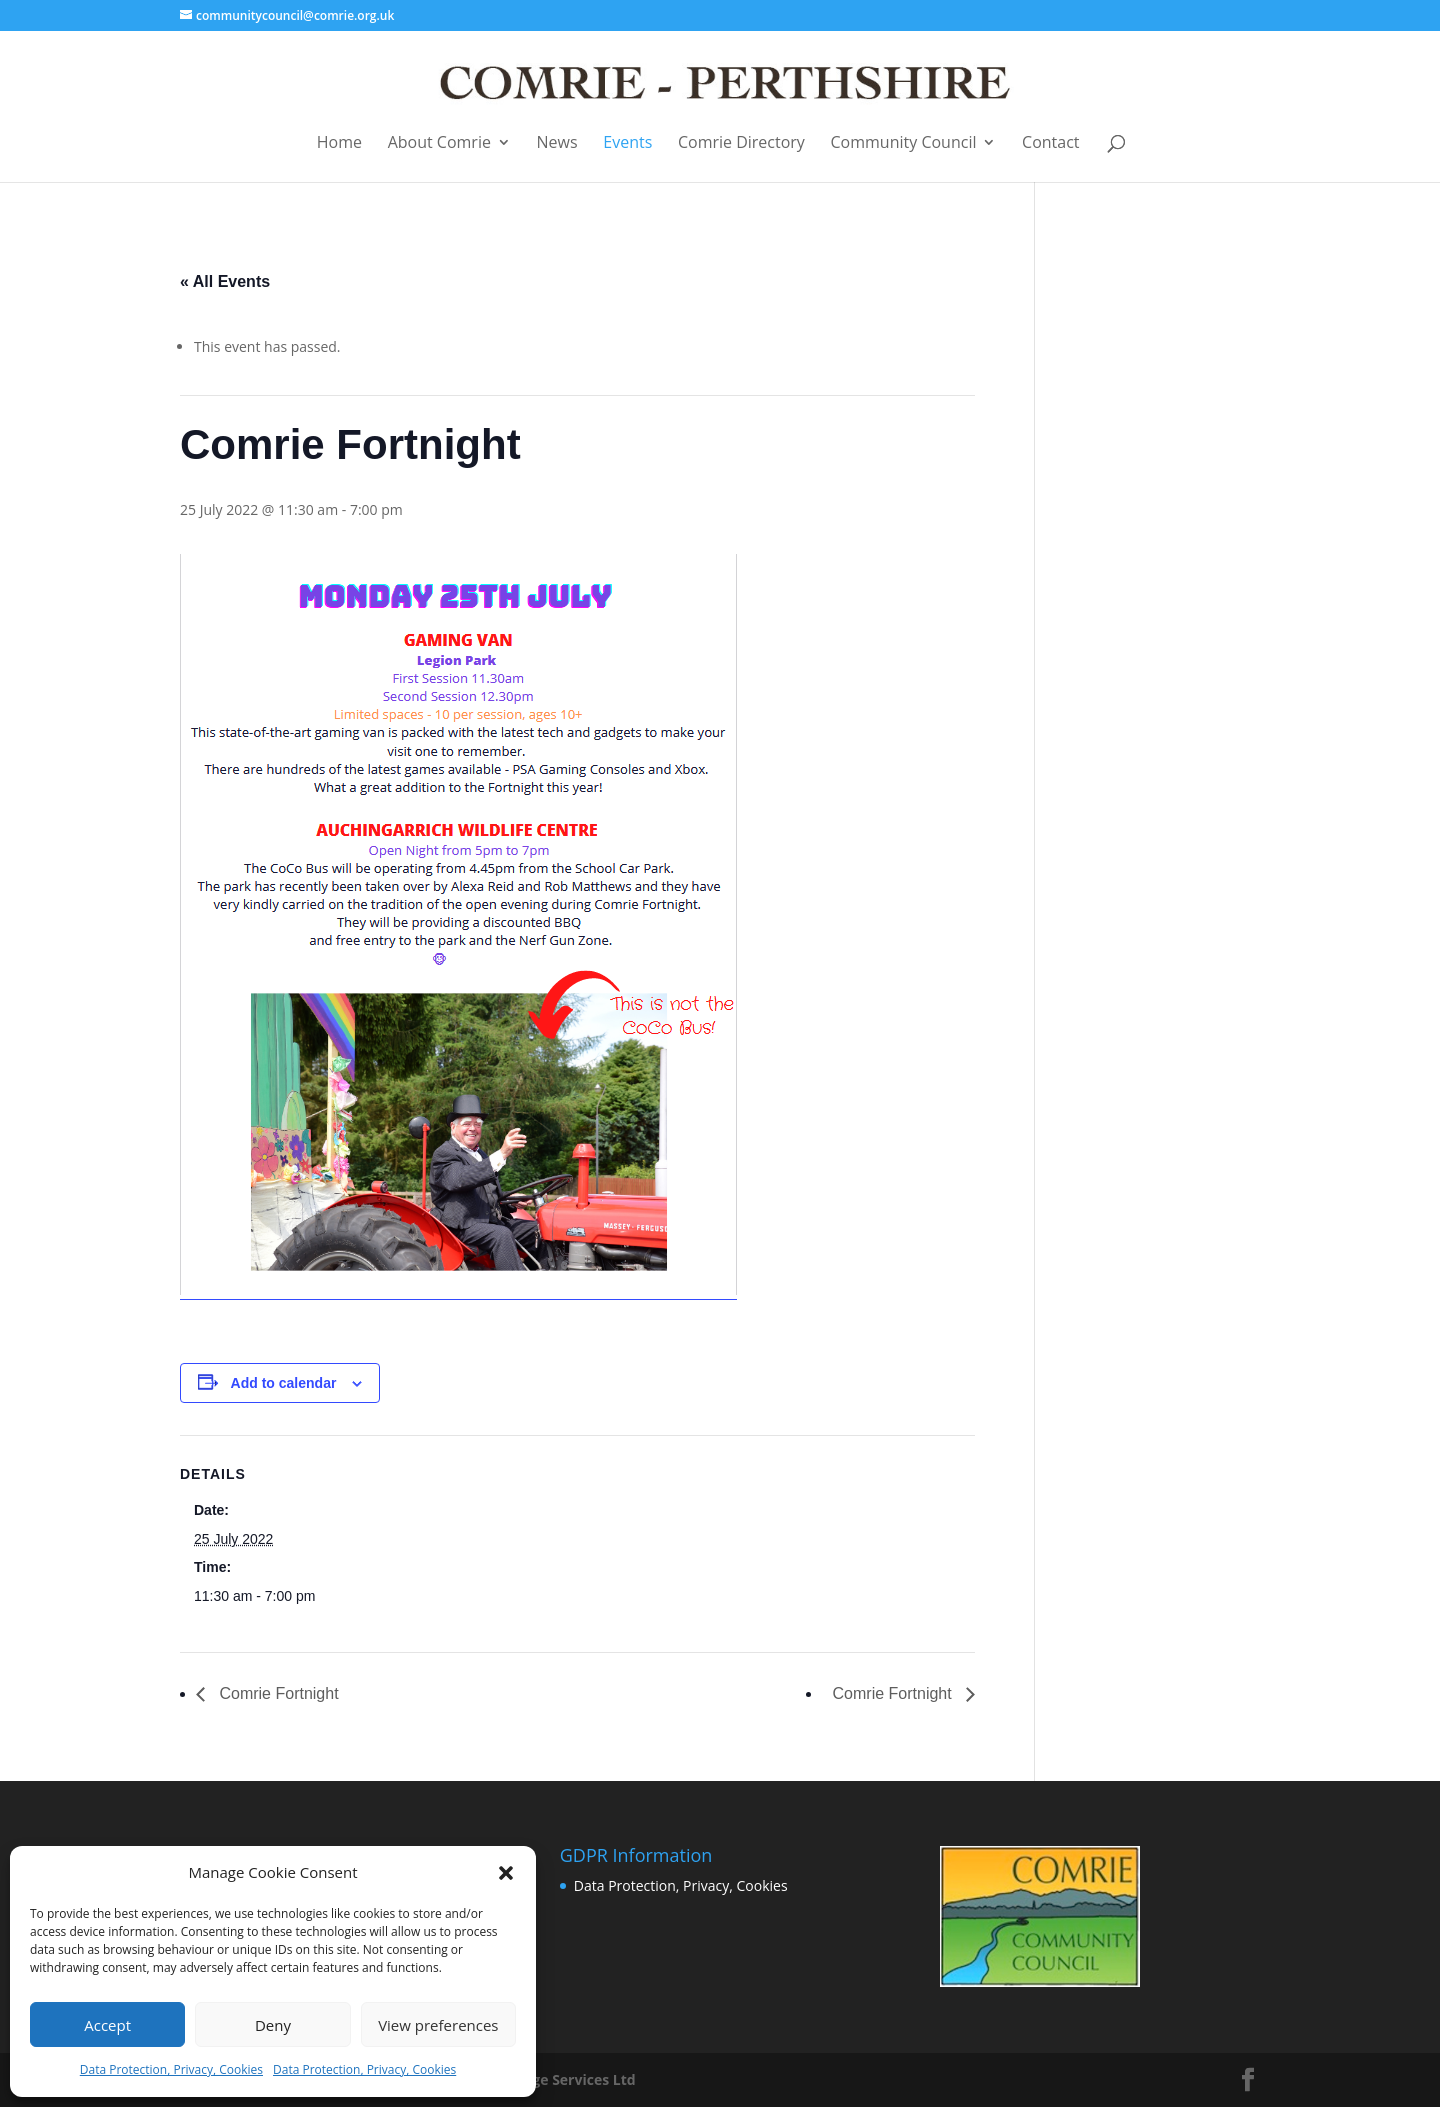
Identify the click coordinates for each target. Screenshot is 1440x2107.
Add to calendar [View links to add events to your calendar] (284, 1383)
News (557, 143)
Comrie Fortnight (277, 1693)
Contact (1050, 143)
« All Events (225, 281)
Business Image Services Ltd (538, 2079)
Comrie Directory (741, 143)
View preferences (438, 2025)
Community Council (904, 143)
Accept (107, 2025)
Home (339, 143)
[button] (506, 1873)
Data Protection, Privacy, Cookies (171, 2069)
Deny (273, 2025)
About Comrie (439, 143)
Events (627, 143)
